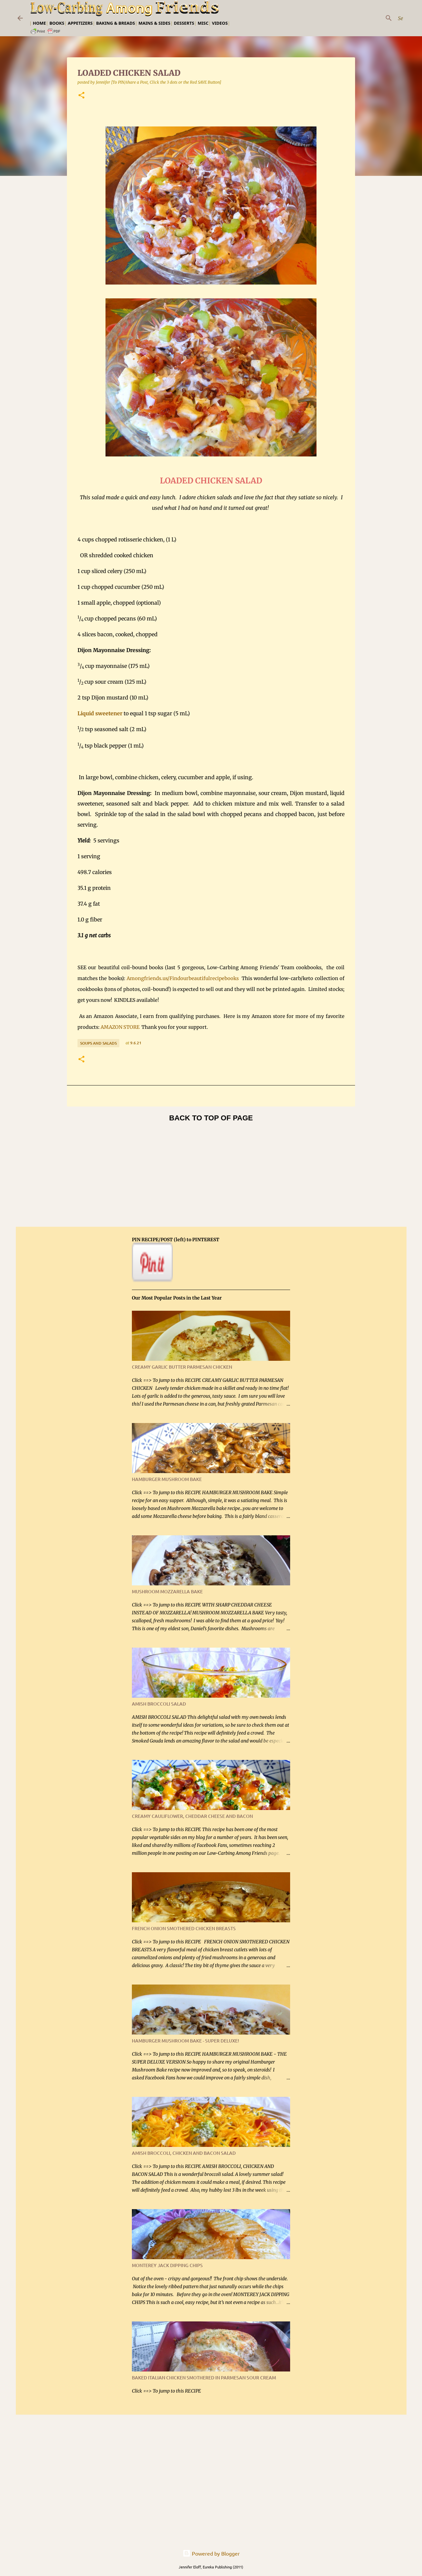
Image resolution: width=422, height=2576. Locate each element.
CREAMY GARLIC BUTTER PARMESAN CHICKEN (182, 1367)
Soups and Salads (98, 1043)
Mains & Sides (154, 23)
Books (56, 23)
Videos (220, 23)
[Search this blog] (371, 18)
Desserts (184, 23)
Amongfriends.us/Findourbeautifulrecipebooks (183, 978)
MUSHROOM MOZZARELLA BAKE (167, 1591)
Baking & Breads (115, 23)
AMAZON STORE (120, 1027)
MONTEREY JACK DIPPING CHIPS (167, 2265)
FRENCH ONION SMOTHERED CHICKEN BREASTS (184, 1928)
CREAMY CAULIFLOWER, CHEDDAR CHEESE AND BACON (192, 1816)
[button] (81, 95)
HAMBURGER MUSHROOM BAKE (167, 1479)
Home (39, 23)
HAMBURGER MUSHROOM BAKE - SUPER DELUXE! (185, 2041)
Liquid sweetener (99, 713)
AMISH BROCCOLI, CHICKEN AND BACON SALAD (184, 2153)
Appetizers (80, 23)
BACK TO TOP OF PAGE (211, 1118)
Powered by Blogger (211, 2553)
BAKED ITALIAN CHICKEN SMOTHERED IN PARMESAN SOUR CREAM (204, 2377)
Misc (202, 23)
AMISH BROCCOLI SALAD (159, 1704)
